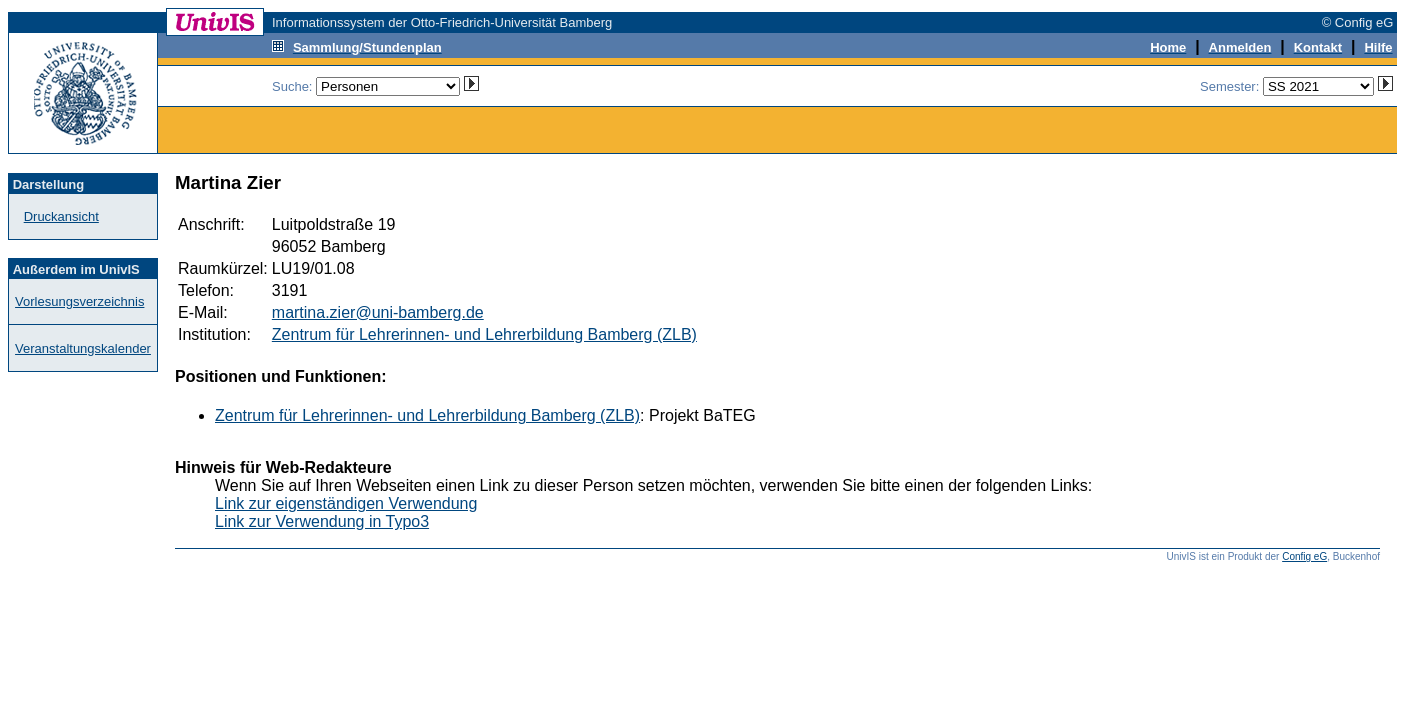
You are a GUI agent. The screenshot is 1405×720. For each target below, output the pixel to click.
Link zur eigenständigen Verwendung (346, 503)
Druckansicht (61, 216)
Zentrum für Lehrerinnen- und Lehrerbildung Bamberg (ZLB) (484, 334)
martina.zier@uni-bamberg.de (378, 312)
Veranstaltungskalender (83, 348)
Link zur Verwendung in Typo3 (322, 521)
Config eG (1304, 556)
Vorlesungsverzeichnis (79, 301)
